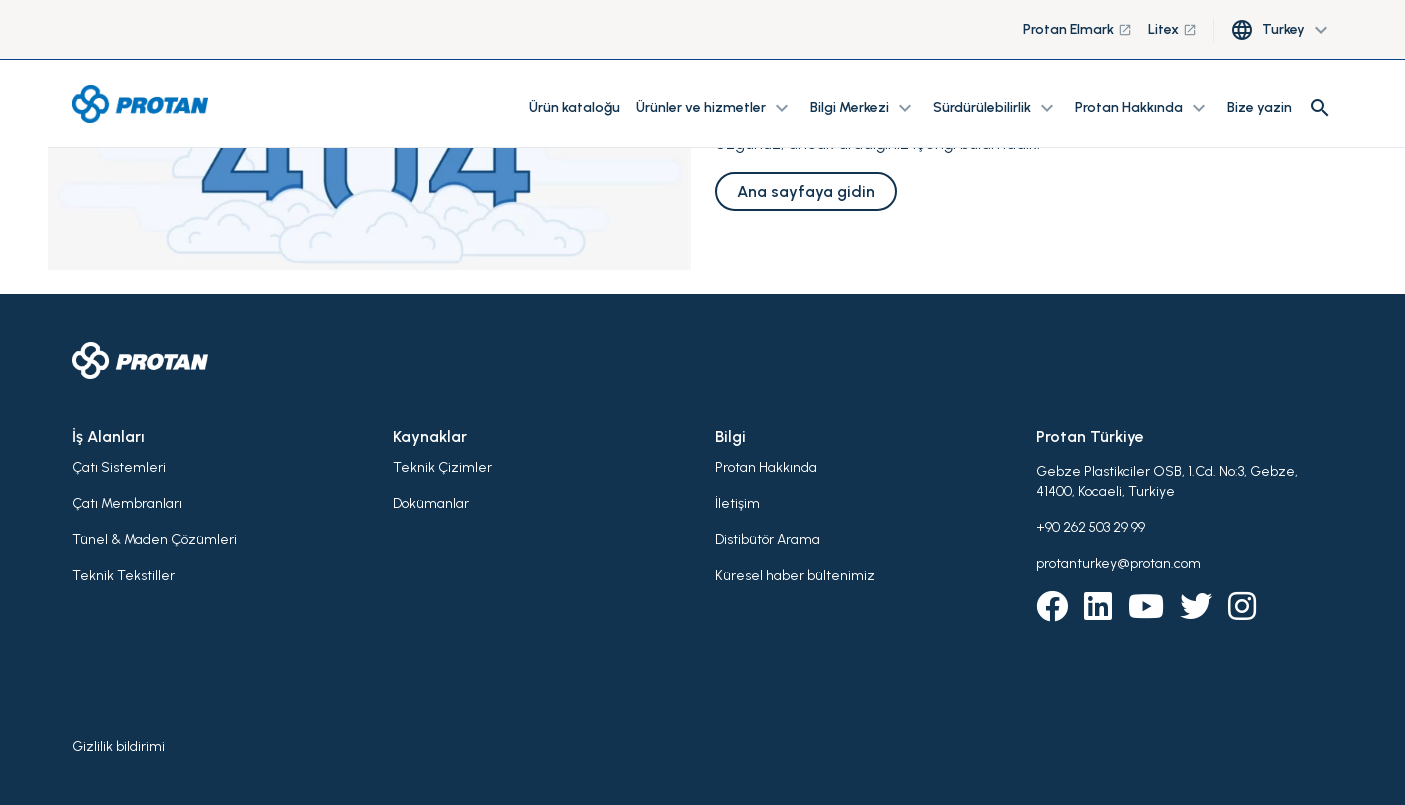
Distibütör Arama (767, 539)
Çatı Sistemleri (119, 467)
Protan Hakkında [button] (1143, 108)
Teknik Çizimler (442, 467)
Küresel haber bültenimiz (795, 575)
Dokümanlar (431, 503)
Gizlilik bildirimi (118, 746)
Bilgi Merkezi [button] (863, 108)
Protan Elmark (1077, 29)
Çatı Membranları (127, 503)
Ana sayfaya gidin (806, 191)
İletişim (737, 503)
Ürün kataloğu (574, 107)
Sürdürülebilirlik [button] (996, 108)
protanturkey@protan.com (1118, 563)
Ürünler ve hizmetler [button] (715, 108)
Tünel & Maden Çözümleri (154, 539)
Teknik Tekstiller (123, 575)
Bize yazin (1259, 107)
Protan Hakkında (766, 467)
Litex (1172, 29)
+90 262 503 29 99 (1090, 527)
